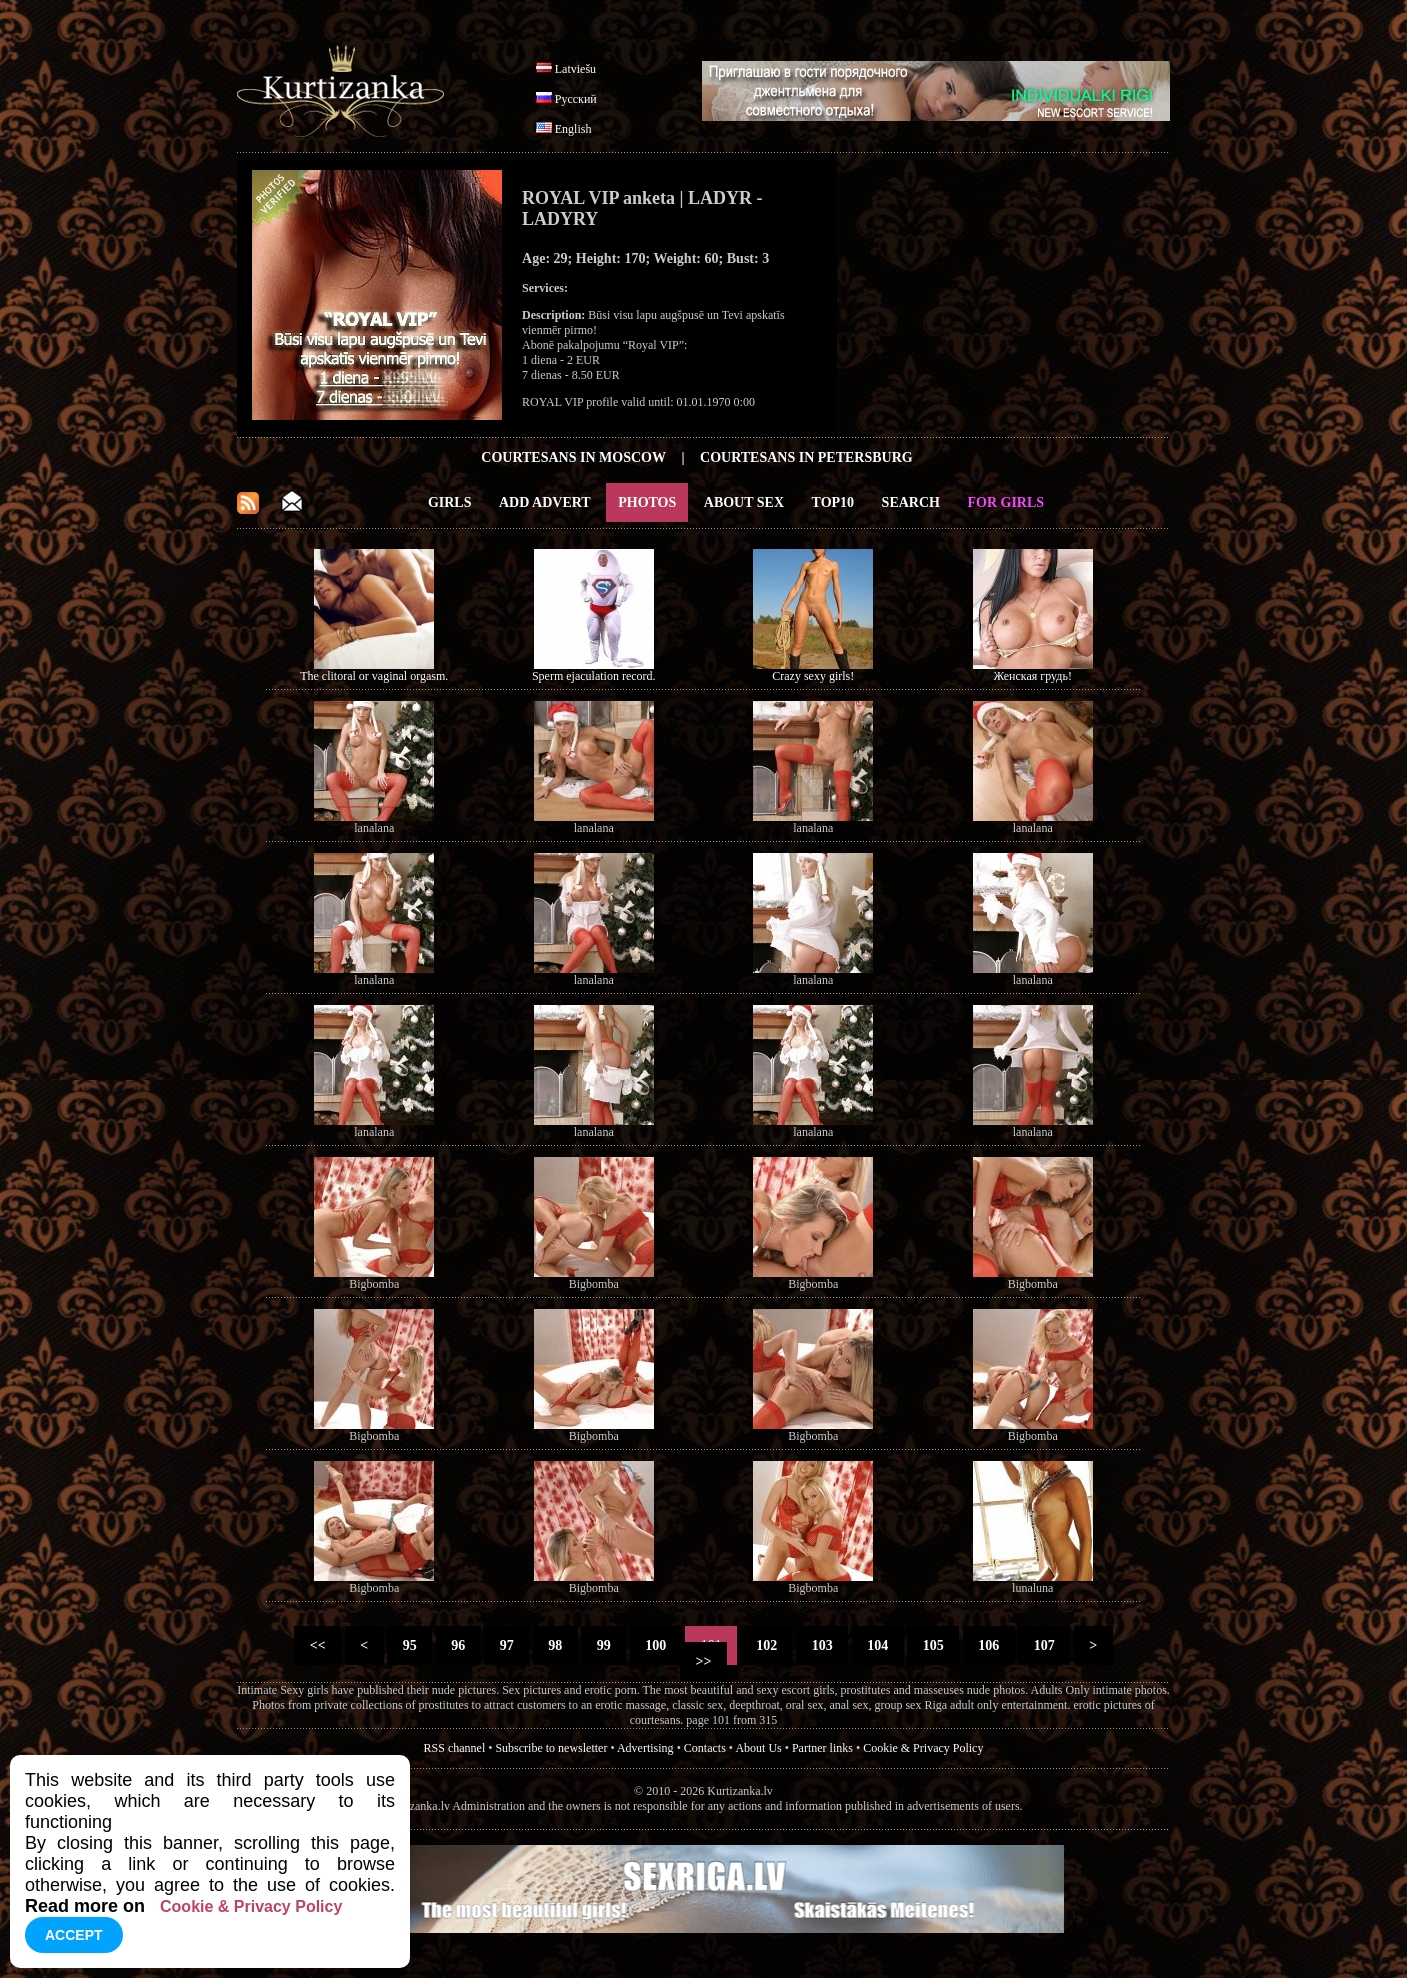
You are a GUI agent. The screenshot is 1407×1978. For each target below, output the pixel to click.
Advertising (645, 1748)
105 (933, 1645)
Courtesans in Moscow (573, 457)
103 (822, 1645)
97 (506, 1645)
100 (656, 1645)
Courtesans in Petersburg (806, 457)
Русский (576, 99)
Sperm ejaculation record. (594, 676)
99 (603, 1645)
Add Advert (545, 502)
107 (1044, 1645)
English (573, 129)
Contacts (705, 1748)
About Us (758, 1748)
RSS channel (455, 1748)
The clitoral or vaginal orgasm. (374, 676)
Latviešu (575, 69)
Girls (450, 502)
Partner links (822, 1748)
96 (458, 1645)
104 (878, 1645)
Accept (74, 1935)
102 (767, 1645)
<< (317, 1645)
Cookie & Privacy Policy (923, 1748)
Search (911, 502)
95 (409, 1645)
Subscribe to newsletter (551, 1748)
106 (989, 1645)
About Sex (744, 502)
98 (555, 1645)
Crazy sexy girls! (813, 676)
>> (703, 1661)
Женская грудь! (1033, 676)
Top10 (833, 502)
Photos (647, 502)
